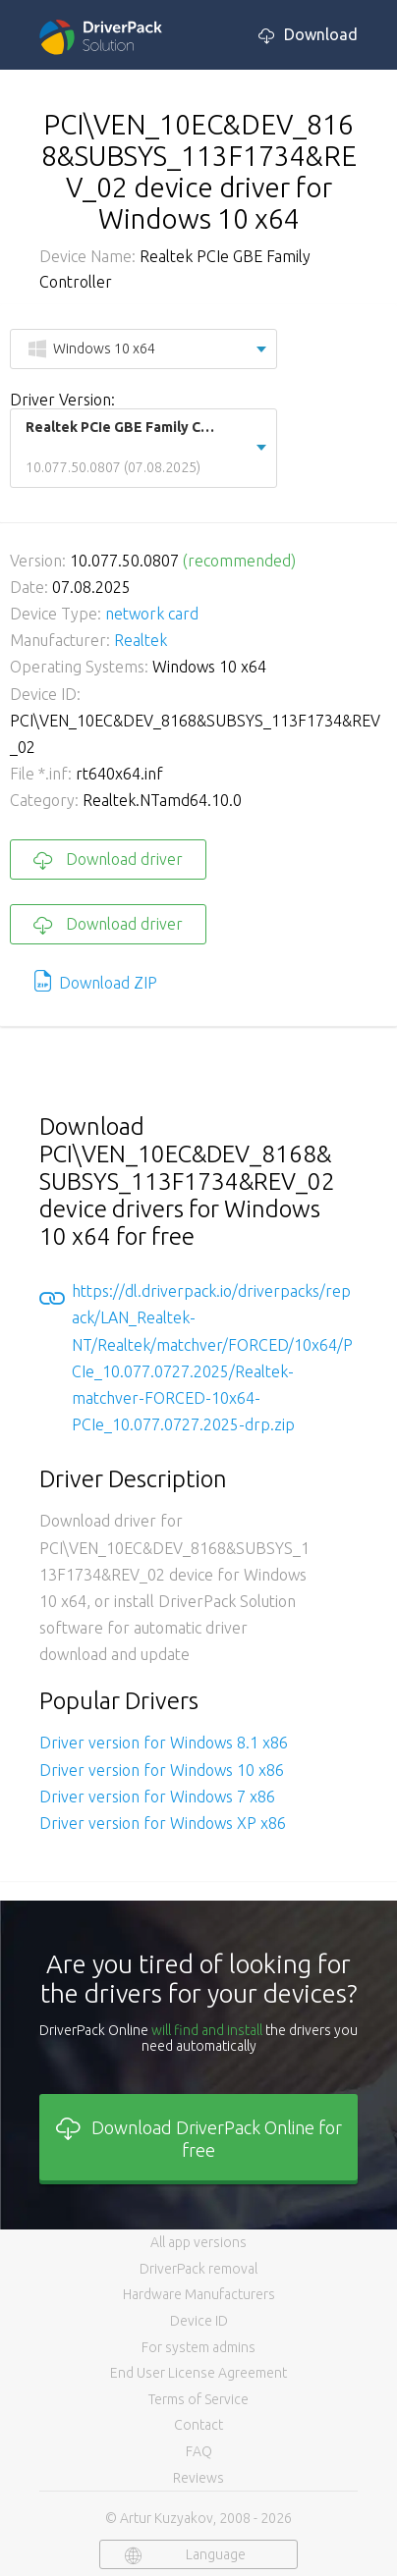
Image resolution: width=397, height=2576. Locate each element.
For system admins (198, 2347)
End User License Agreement (198, 2373)
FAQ (199, 2451)
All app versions (198, 2242)
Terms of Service (198, 2399)
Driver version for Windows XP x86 (162, 1823)
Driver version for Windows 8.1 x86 (163, 1742)
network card (151, 613)
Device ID (199, 2321)
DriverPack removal (198, 2269)
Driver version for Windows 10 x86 (161, 1770)
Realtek (140, 640)
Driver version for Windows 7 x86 (157, 1796)
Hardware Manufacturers (199, 2294)
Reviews (198, 2478)
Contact (198, 2425)
